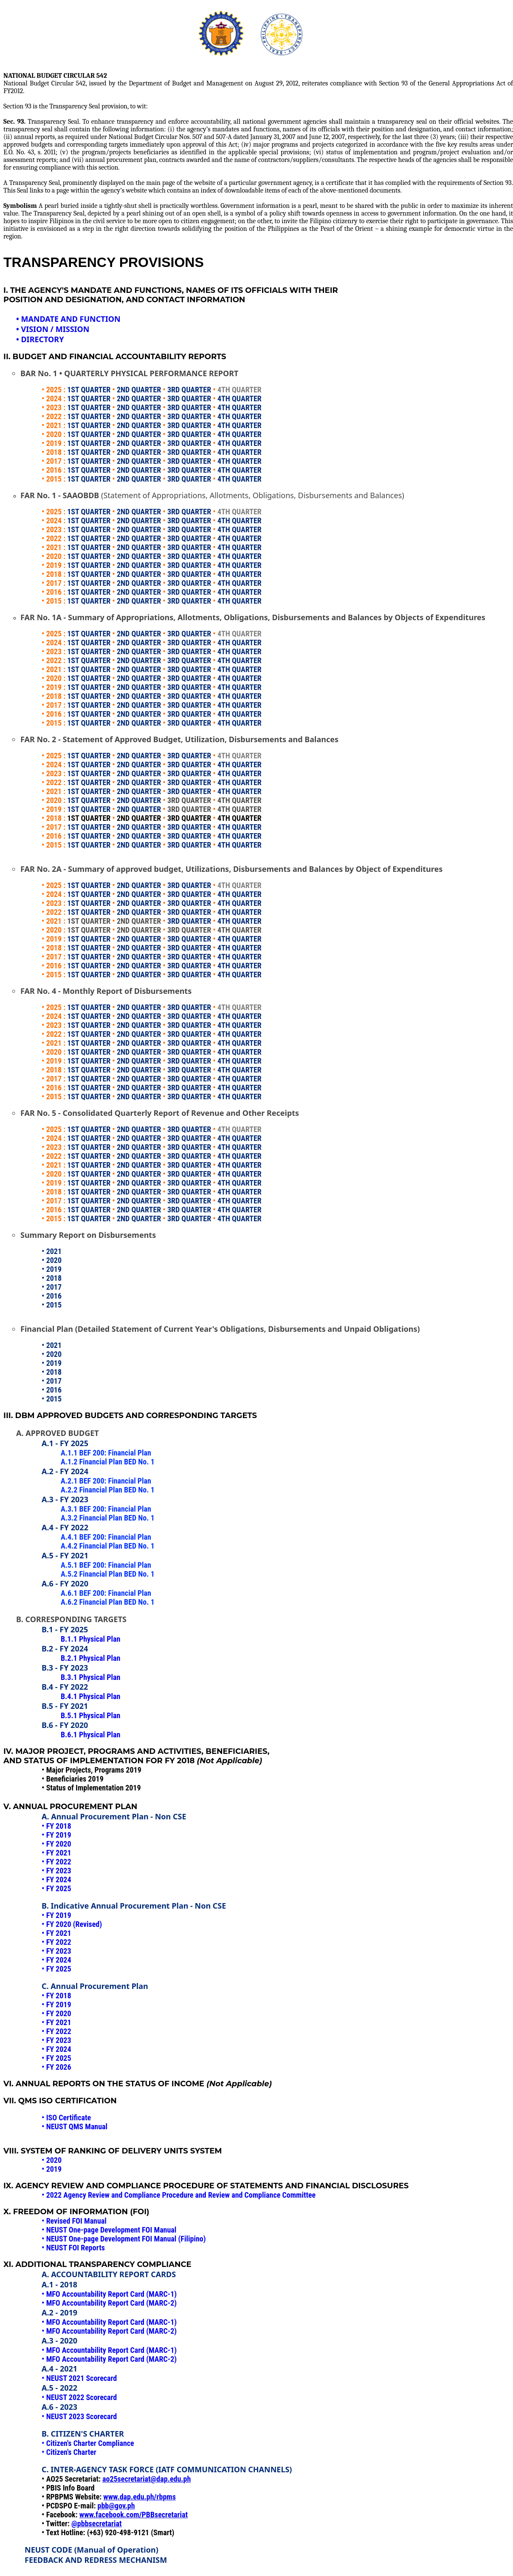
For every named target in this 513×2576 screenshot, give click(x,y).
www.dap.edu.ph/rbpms (139, 2496)
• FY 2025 (56, 2058)
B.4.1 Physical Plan (90, 1696)
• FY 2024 (56, 2049)
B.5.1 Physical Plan (90, 1715)
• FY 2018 (56, 1995)
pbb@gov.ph (116, 2505)
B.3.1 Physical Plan (90, 1677)
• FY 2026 (56, 2067)
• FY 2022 (56, 2031)
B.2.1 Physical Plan (90, 1658)
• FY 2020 (56, 2013)
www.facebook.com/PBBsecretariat (133, 2514)
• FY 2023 (56, 2040)
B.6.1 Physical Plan (90, 1734)
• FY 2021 (56, 2022)
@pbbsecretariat (96, 2523)
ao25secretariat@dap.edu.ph (146, 2478)
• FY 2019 (56, 2004)
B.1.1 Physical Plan (90, 1638)
